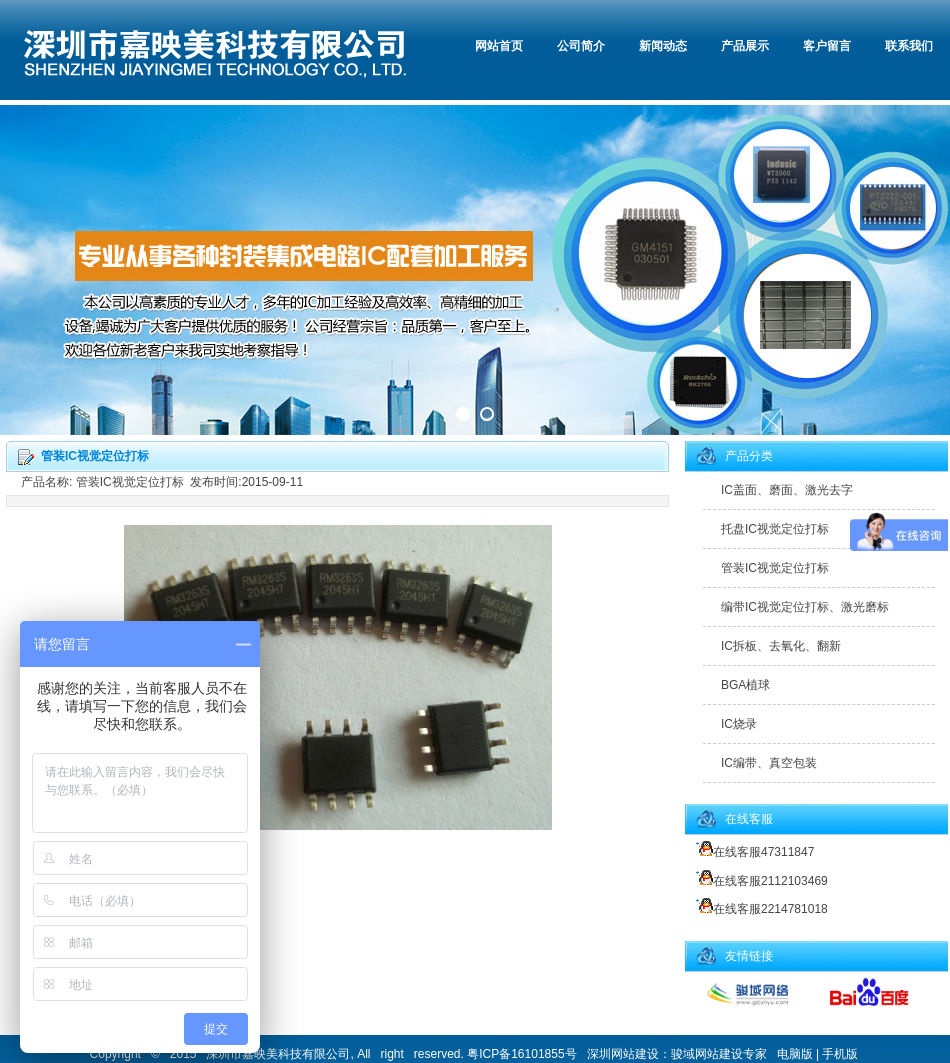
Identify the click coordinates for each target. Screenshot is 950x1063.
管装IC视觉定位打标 (775, 568)
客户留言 (827, 46)
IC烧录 (739, 724)
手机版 (840, 1054)
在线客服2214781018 (759, 909)
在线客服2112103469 (759, 881)
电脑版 (795, 1054)
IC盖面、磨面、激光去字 (787, 490)
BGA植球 (745, 685)
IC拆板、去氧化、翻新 (781, 646)
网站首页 (499, 46)
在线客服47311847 (752, 852)
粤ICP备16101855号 (521, 1054)
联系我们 (909, 46)
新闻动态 (663, 46)
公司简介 (581, 46)
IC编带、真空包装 (769, 763)
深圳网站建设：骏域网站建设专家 (677, 1054)
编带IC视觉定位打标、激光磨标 (805, 607)
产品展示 (745, 46)
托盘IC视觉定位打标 (775, 529)
